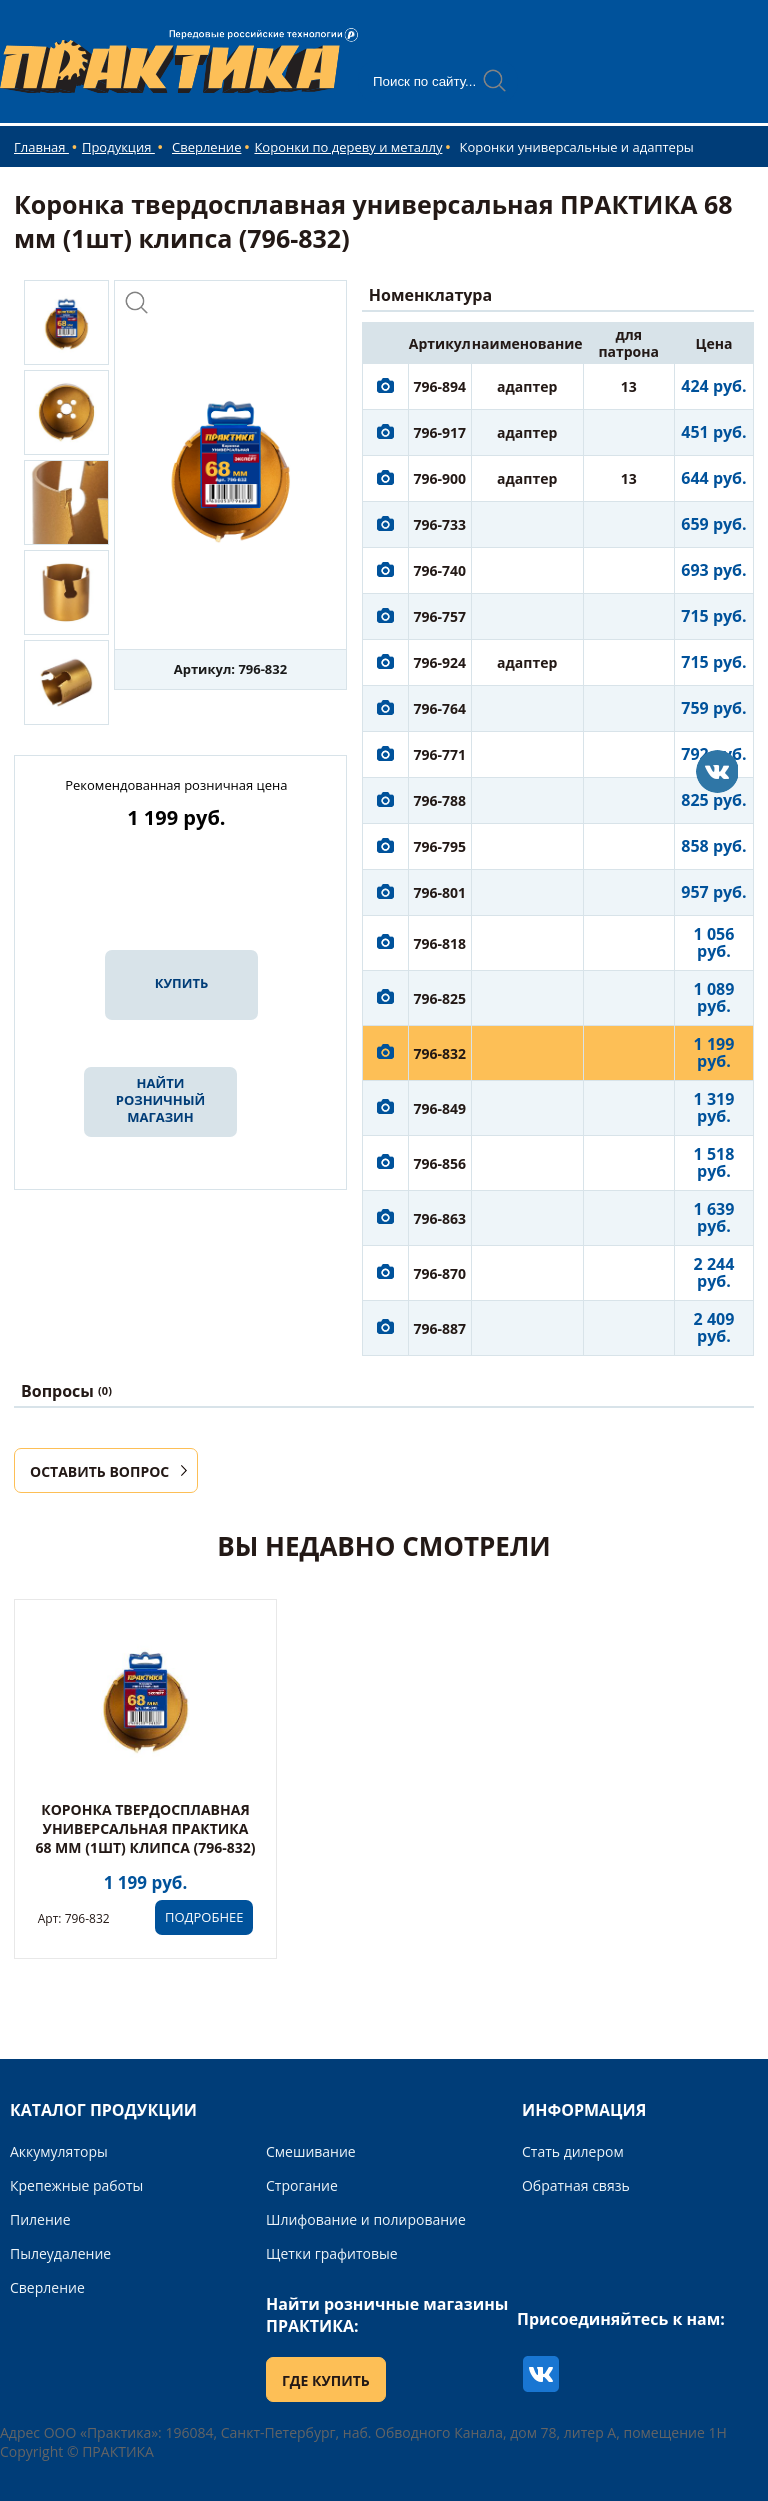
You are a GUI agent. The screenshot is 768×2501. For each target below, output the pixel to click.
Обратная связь (576, 2185)
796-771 (440, 754)
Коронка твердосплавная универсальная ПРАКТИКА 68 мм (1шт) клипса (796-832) (145, 1828)
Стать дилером (573, 2151)
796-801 (440, 892)
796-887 (440, 1328)
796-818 (440, 943)
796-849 (440, 1108)
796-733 (440, 524)
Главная (41, 147)
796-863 (440, 1218)
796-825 (440, 998)
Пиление (40, 2219)
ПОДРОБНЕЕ (204, 1917)
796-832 (440, 1053)
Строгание (302, 2185)
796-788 (440, 800)
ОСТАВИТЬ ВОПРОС (99, 1471)
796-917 (440, 432)
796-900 (440, 478)
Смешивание (311, 2151)
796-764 (440, 708)
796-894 (440, 386)
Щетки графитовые (332, 2253)
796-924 (440, 662)
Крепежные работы (76, 2185)
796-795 (440, 846)
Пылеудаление (60, 2253)
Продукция (118, 147)
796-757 (440, 616)
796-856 (440, 1163)
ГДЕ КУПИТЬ (326, 2380)
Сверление (206, 147)
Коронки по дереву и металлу (348, 147)
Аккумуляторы (59, 2151)
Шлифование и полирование (366, 2219)
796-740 (440, 570)
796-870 (440, 1273)
